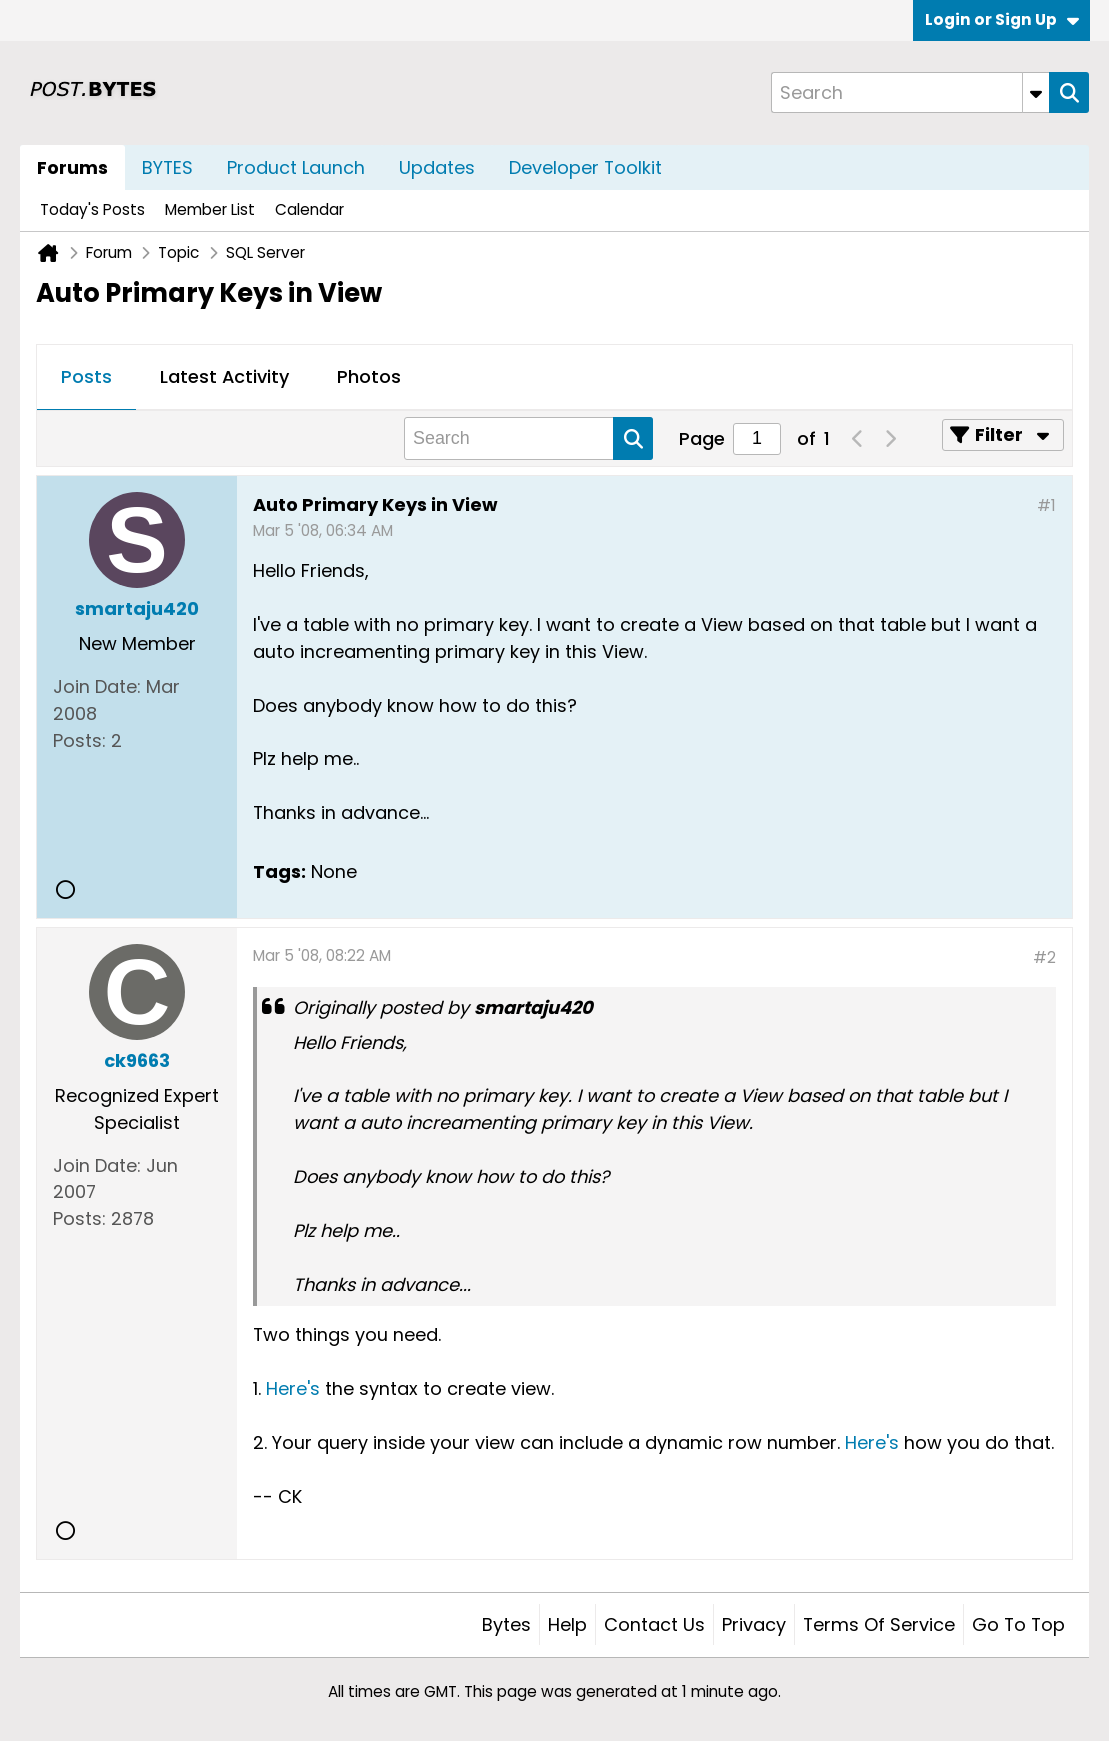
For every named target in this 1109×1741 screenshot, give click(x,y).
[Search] (910, 92)
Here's (295, 1388)
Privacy (754, 1624)
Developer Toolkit (585, 167)
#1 (1046, 505)
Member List (210, 209)
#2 (1044, 957)
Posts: (79, 740)
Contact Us (654, 1624)
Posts (86, 376)
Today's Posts (92, 209)
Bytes (506, 1624)
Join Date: (97, 686)
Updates (437, 167)
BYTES (167, 167)
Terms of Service (879, 1624)
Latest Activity (224, 376)
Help (567, 1624)
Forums (72, 167)
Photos (369, 376)
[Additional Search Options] (1036, 92)
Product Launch (296, 167)
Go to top (1018, 1624)
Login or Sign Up (1002, 19)
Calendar (309, 209)
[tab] (86, 378)
